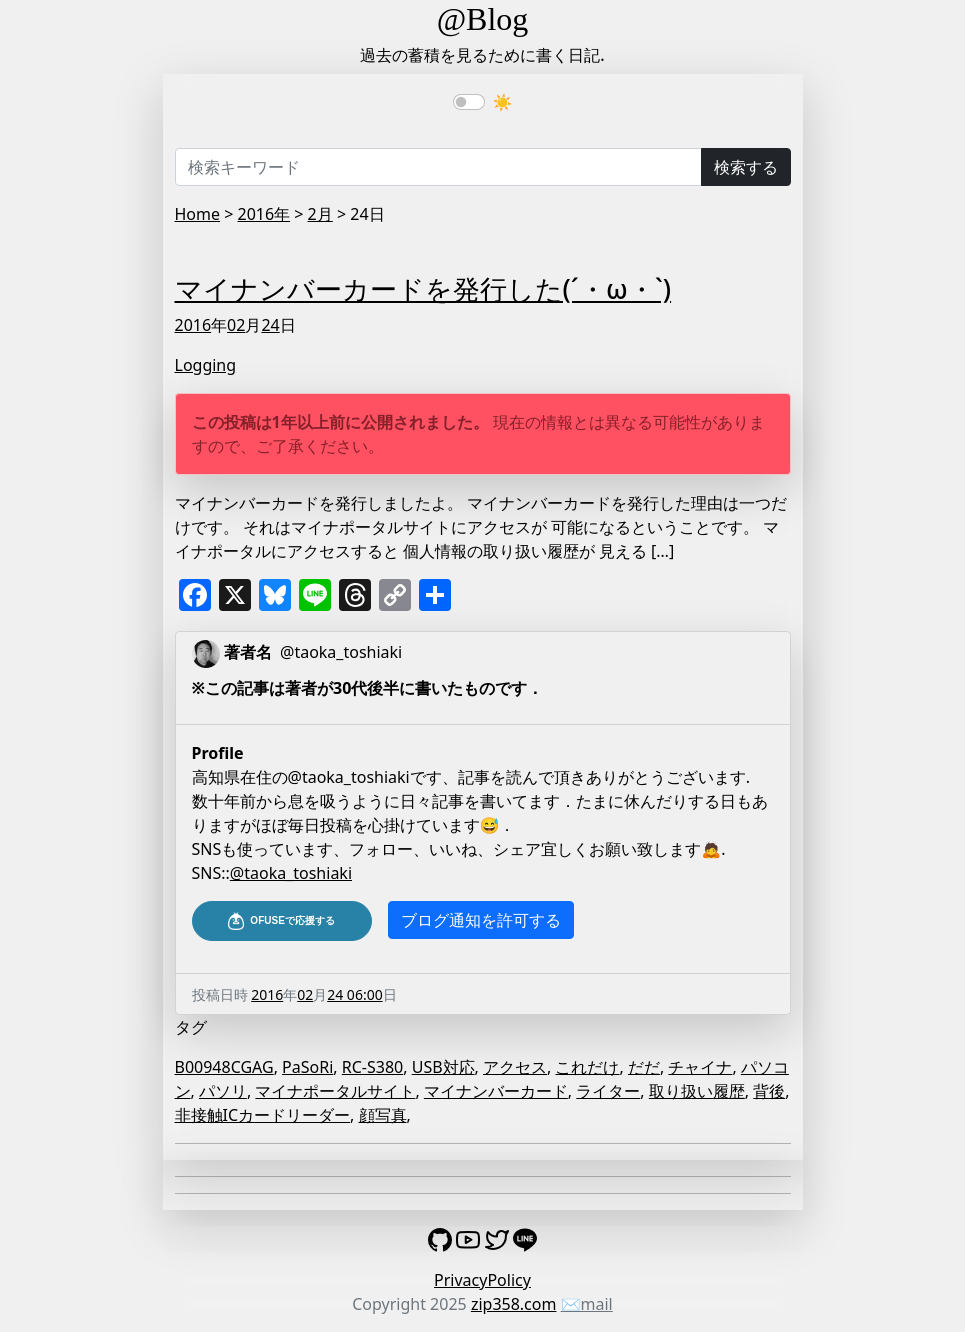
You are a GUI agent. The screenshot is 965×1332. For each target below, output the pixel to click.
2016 (193, 325)
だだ (644, 1067)
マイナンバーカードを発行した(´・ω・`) (423, 289)
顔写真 (383, 1115)
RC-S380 (372, 1067)
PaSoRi (307, 1067)
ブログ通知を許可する (481, 920)
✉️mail (587, 1304)
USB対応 (443, 1067)
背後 (769, 1091)
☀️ (503, 102)
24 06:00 (354, 994)
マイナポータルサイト (335, 1091)
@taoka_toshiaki (291, 873)
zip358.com (514, 1304)
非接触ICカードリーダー (263, 1115)
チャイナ (700, 1067)
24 (270, 325)
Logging (206, 365)
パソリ (223, 1091)
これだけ (587, 1067)
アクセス (515, 1067)
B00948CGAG (224, 1067)
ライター (608, 1091)
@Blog (483, 19)
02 (236, 325)
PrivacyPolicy (482, 1280)
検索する (746, 167)
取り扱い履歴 (697, 1091)
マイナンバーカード (496, 1091)
